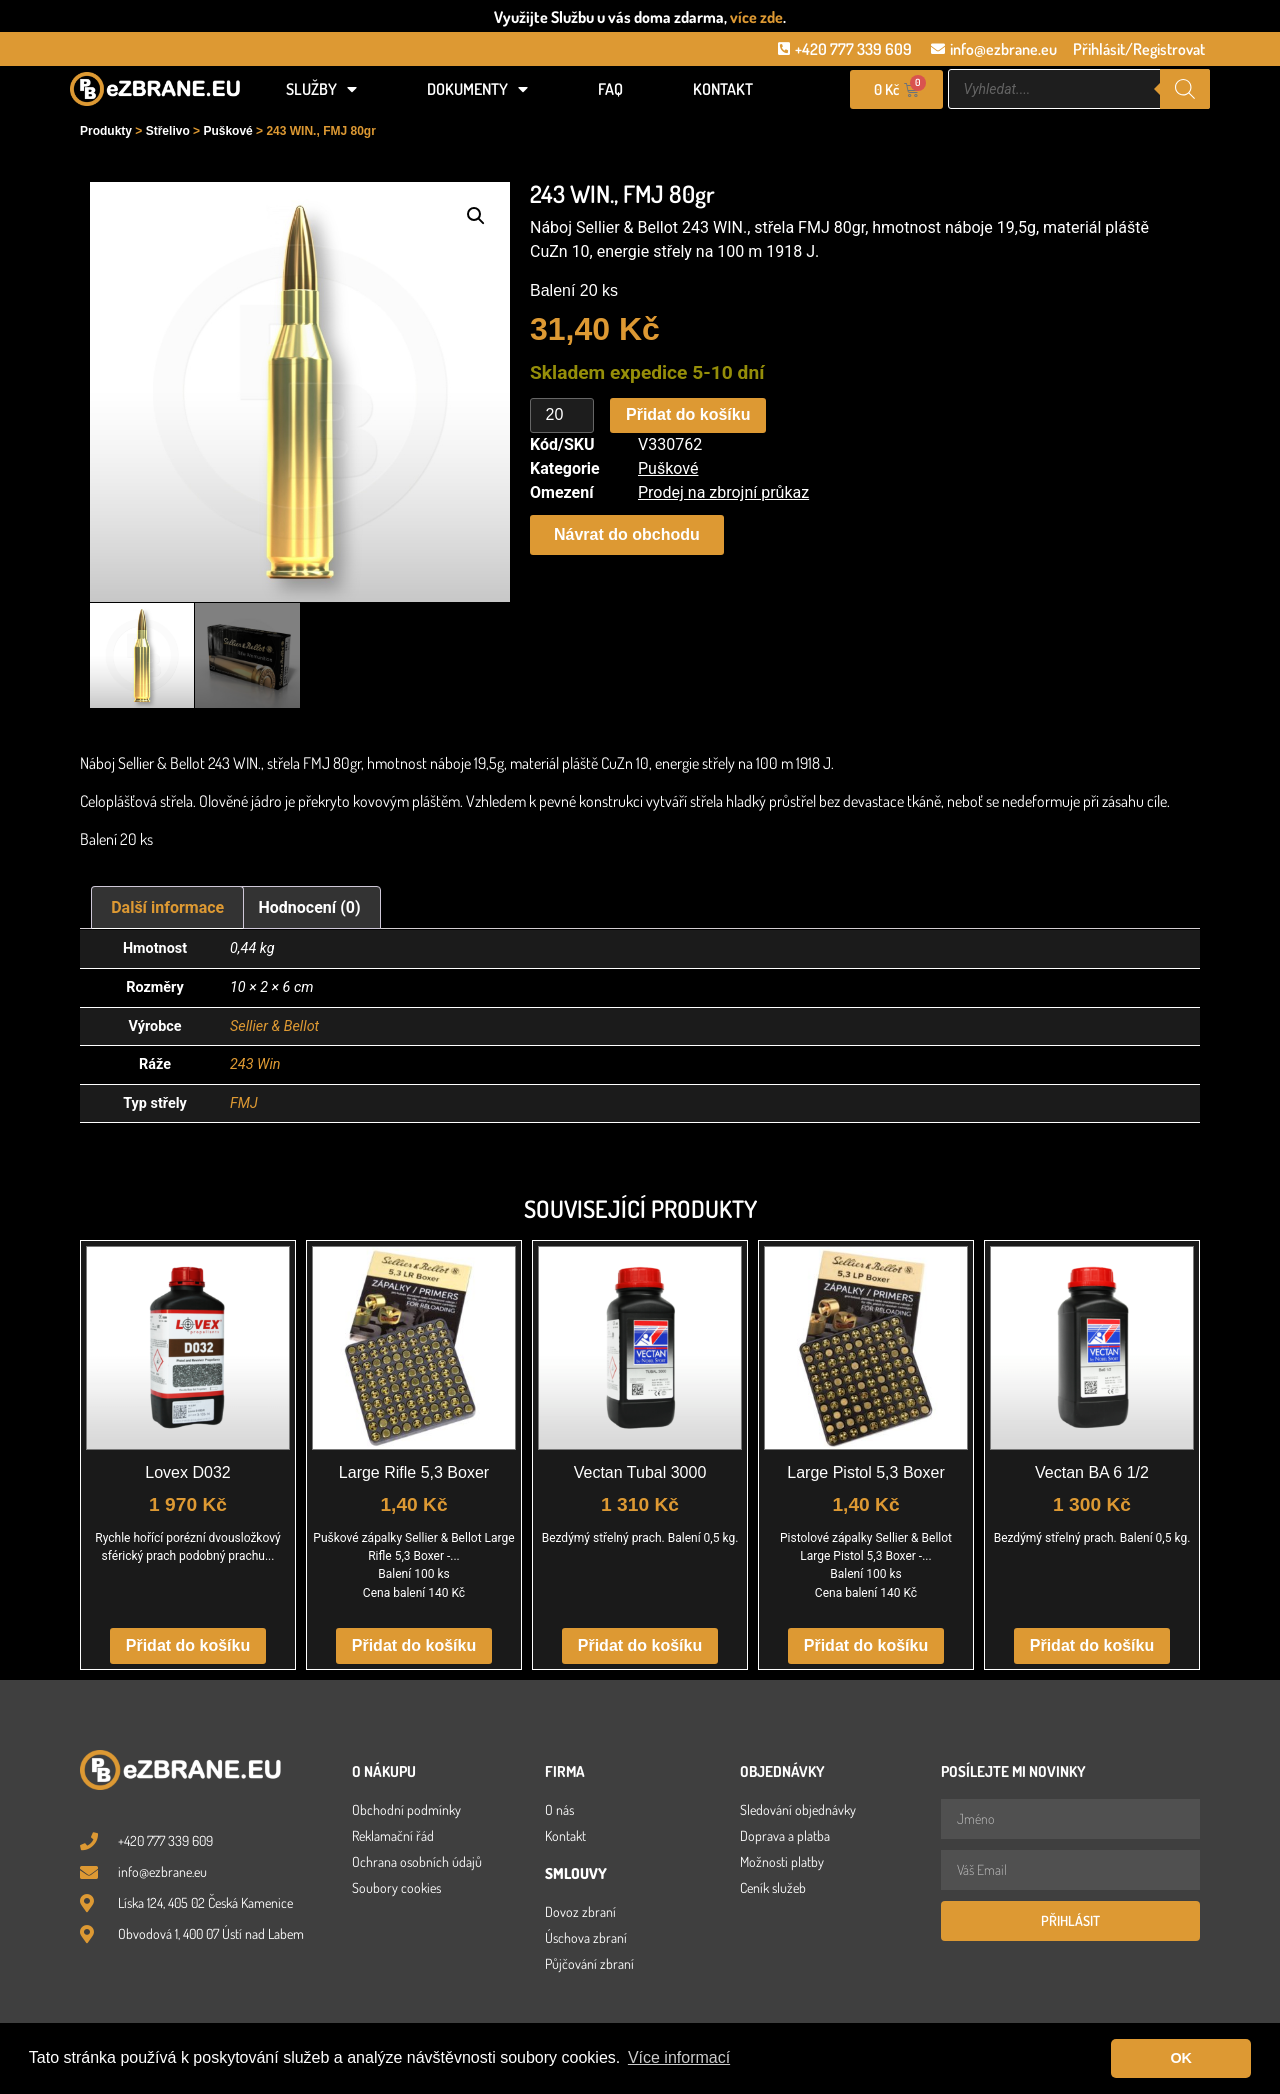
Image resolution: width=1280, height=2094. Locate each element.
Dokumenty (477, 89)
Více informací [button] (679, 2057)
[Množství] (562, 416)
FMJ (244, 1103)
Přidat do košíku (688, 414)
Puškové (227, 131)
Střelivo (168, 131)
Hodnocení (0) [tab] (310, 907)
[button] (476, 216)
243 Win (255, 1064)
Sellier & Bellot (274, 1026)
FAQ (610, 89)
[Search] (1185, 89)
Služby (321, 89)
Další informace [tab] (167, 907)
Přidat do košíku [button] (188, 1645)
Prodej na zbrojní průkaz (723, 492)
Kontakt (723, 89)
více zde (756, 17)
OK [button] (1181, 2058)
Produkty (106, 131)
